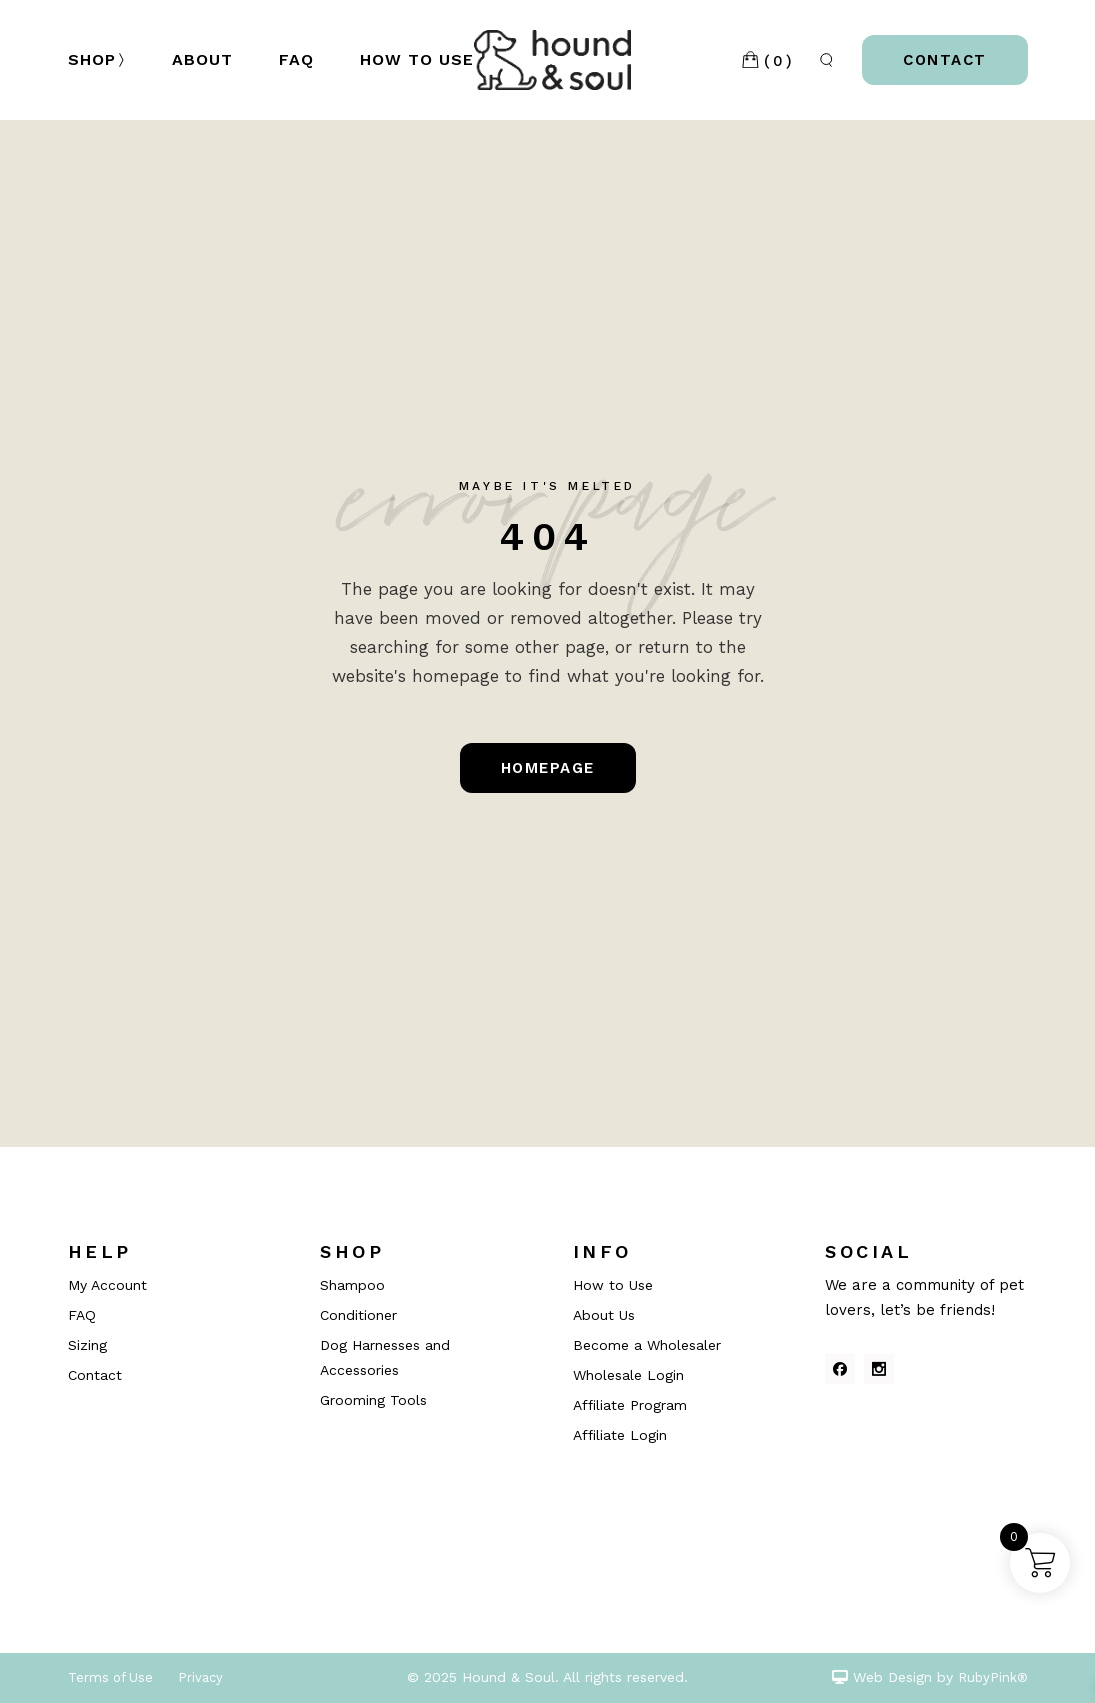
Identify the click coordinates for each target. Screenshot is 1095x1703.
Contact (95, 1375)
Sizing (87, 1345)
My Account (107, 1285)
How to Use (613, 1285)
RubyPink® (993, 1677)
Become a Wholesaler (647, 1345)
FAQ (82, 1315)
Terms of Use (110, 1677)
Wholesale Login (628, 1375)
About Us (604, 1315)
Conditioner (358, 1315)
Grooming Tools (373, 1400)
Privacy (200, 1677)
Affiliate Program (630, 1405)
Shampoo (352, 1285)
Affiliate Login (620, 1435)
